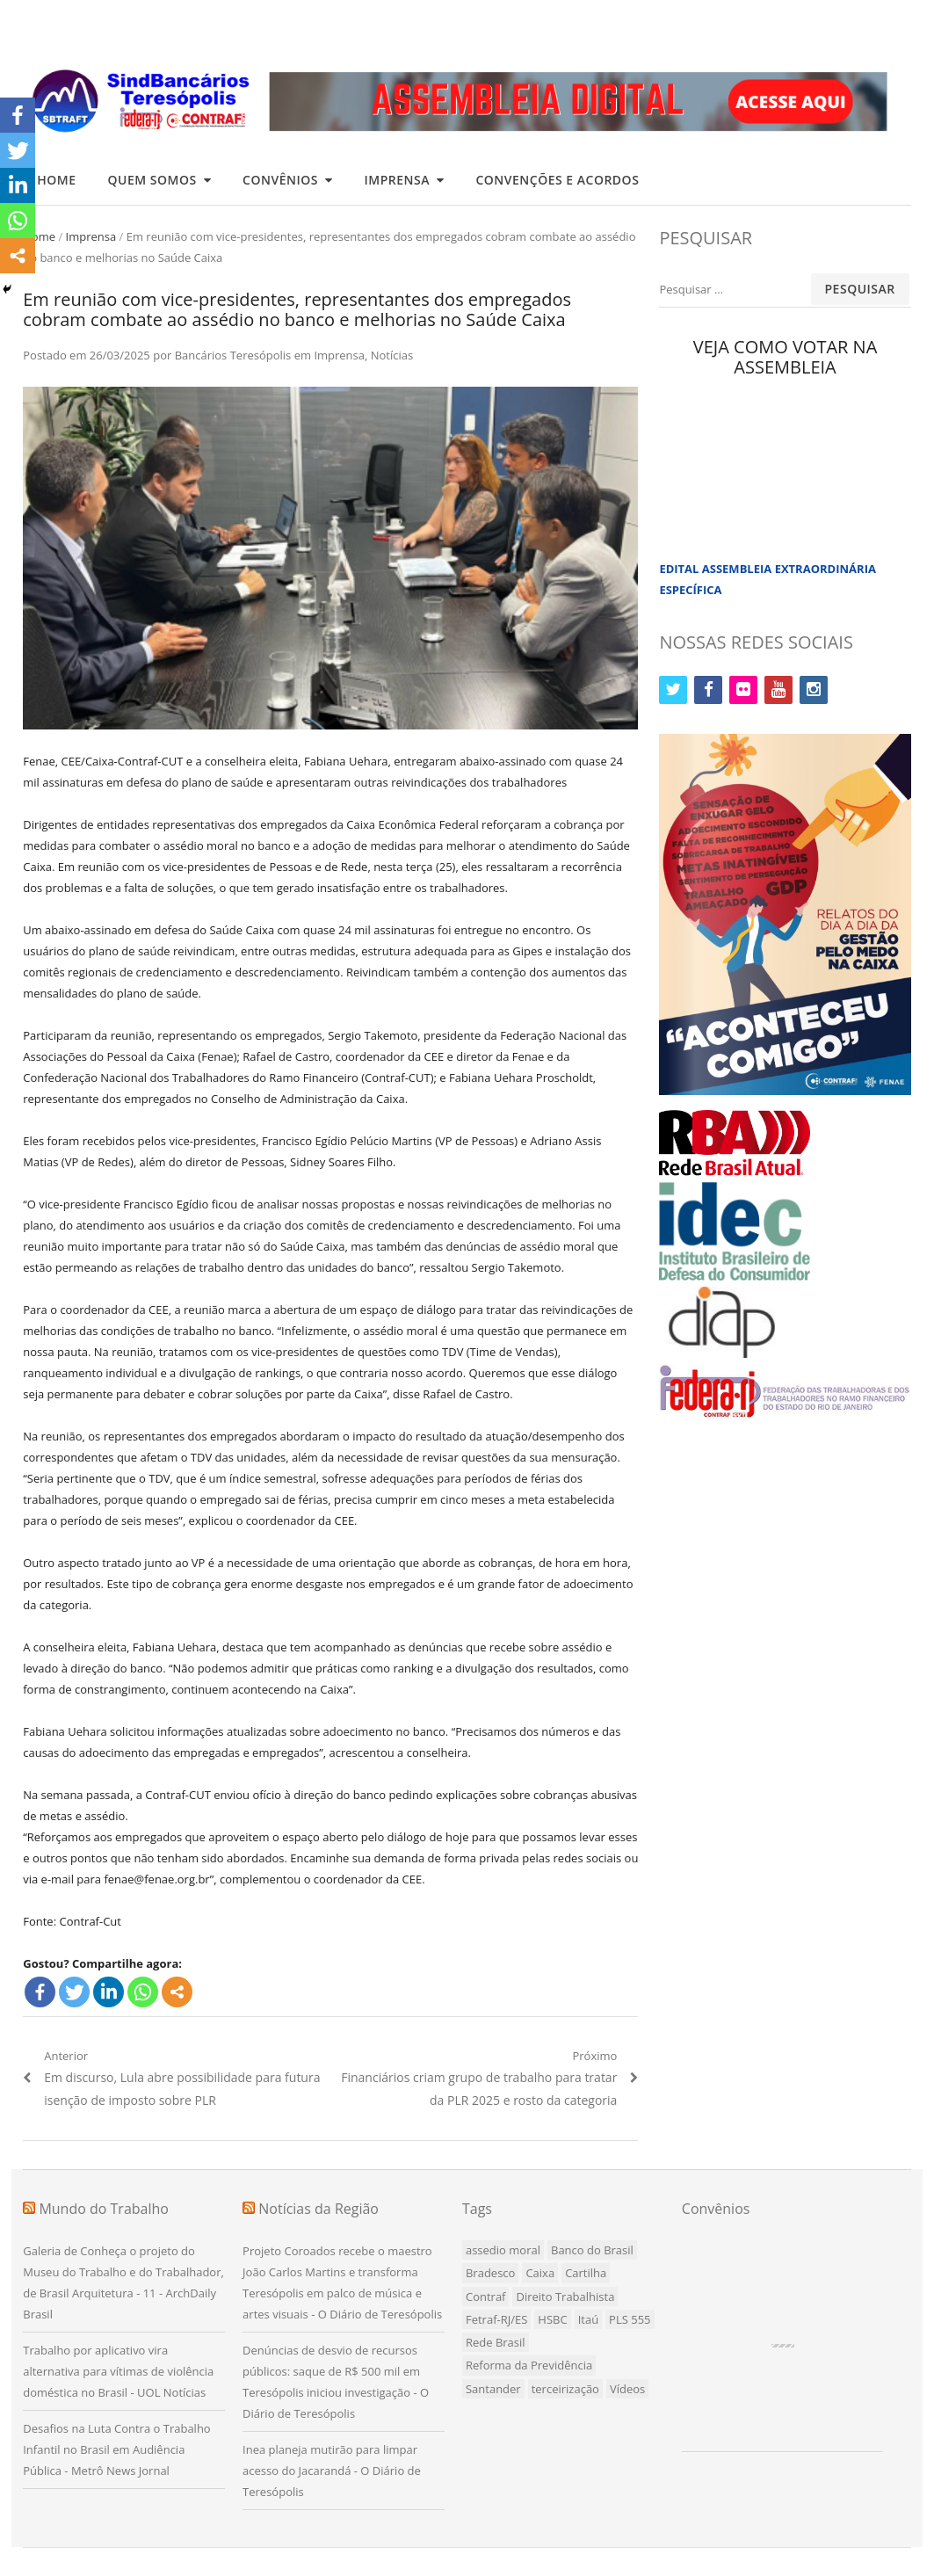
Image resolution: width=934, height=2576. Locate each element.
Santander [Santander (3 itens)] (493, 2389)
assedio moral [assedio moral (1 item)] (503, 2250)
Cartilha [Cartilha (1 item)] (585, 2273)
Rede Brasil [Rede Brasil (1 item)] (495, 2342)
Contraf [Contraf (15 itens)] (486, 2296)
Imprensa (396, 179)
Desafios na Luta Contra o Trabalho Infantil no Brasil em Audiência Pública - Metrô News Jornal (116, 2449)
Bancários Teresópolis (233, 355)
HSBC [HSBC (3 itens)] (552, 2319)
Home (56, 179)
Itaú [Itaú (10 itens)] (588, 2319)
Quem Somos (152, 179)
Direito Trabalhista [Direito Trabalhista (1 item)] (565, 2296)
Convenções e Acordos (557, 179)
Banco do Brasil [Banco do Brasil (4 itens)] (592, 2250)
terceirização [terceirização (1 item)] (565, 2389)
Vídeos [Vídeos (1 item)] (627, 2389)
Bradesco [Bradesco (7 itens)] (490, 2273)
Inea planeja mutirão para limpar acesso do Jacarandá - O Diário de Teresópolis (332, 2471)
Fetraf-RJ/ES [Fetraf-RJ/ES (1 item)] (496, 2319)
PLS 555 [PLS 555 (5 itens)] (629, 2319)
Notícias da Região (318, 2208)
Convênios (280, 179)
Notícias (392, 355)
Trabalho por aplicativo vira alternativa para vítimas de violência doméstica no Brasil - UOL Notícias (118, 2371)
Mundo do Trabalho (104, 2208)
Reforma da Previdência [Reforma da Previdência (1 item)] (529, 2365)
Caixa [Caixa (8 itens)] (539, 2273)
